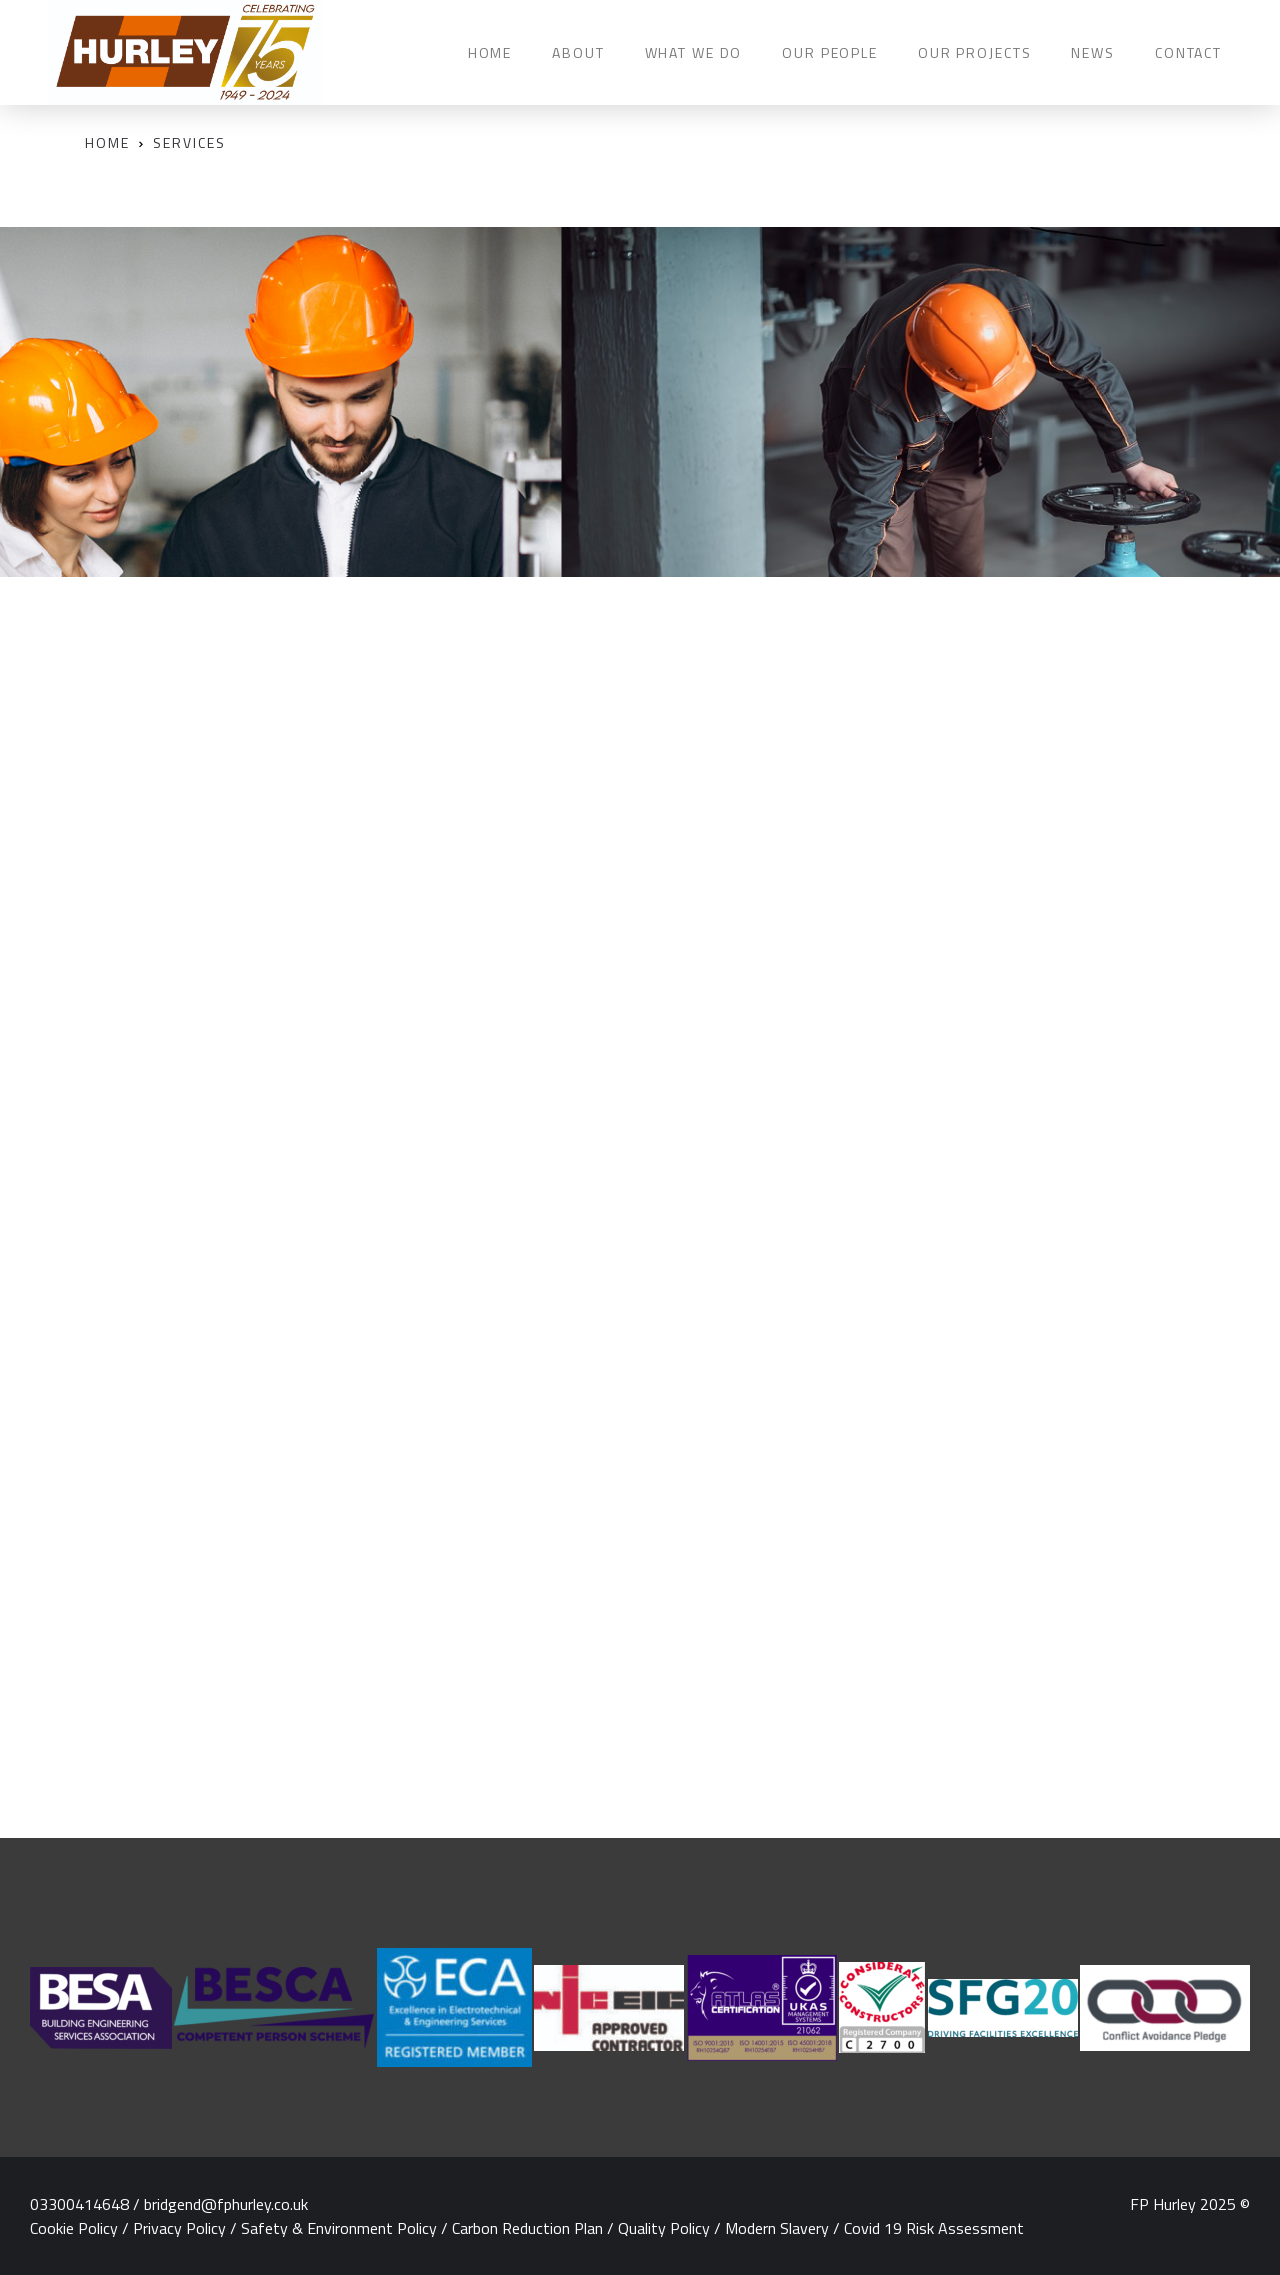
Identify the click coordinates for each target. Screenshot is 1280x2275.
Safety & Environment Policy (339, 2228)
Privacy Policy (179, 2228)
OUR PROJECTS (974, 52)
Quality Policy (664, 2228)
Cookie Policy (74, 2228)
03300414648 (79, 2204)
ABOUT (578, 52)
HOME (490, 52)
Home (107, 142)
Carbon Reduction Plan (527, 2228)
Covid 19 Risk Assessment (934, 2228)
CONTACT (1188, 52)
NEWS (1092, 52)
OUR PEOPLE (830, 52)
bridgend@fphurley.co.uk (226, 2204)
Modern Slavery (777, 2228)
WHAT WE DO (694, 52)
